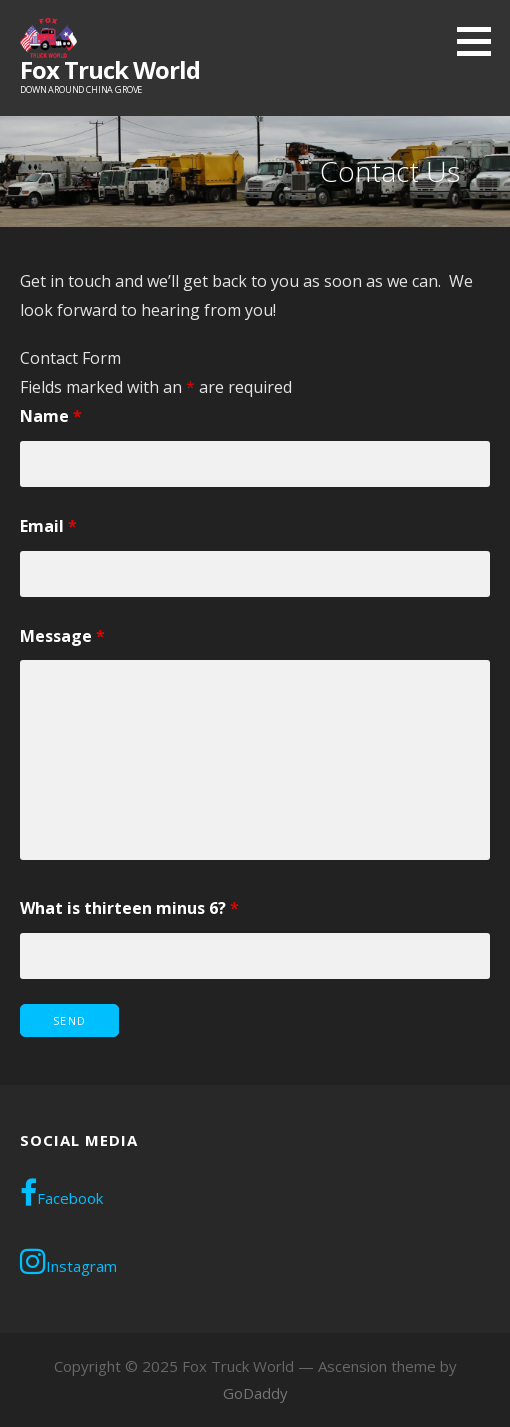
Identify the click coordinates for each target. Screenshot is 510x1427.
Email (48, 526)
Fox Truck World (110, 69)
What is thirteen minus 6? (129, 908)
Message (62, 636)
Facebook (61, 1193)
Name (51, 416)
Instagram (68, 1261)
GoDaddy (255, 1393)
